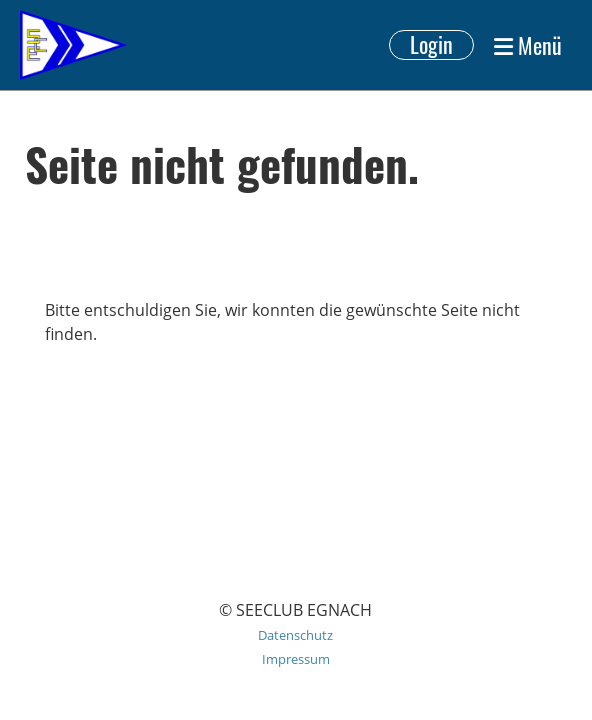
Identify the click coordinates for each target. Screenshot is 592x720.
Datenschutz (295, 635)
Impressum (296, 659)
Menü (528, 45)
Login (431, 45)
